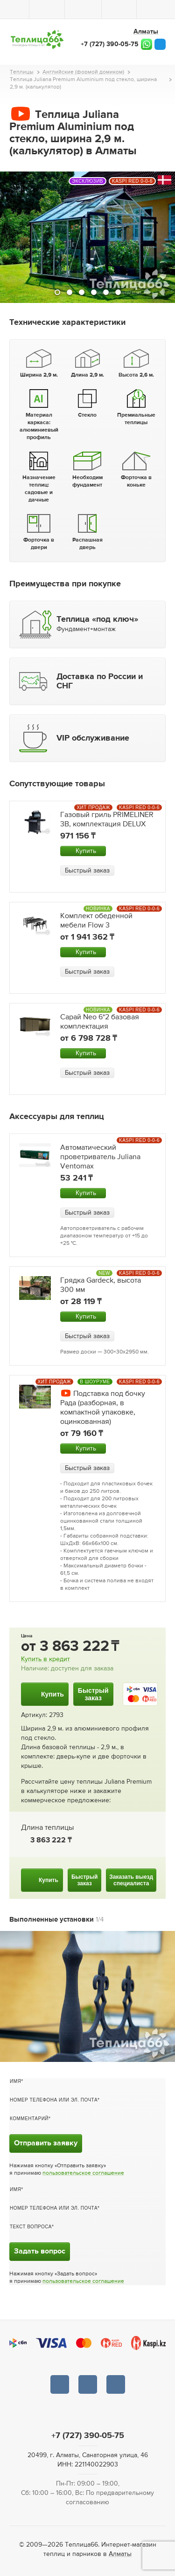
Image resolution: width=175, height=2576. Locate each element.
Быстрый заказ (87, 870)
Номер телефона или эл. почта (54, 2099)
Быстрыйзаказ (93, 1694)
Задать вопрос (39, 2251)
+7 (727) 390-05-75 (110, 44)
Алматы (120, 2554)
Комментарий (29, 2118)
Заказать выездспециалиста (131, 1880)
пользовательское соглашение (83, 2173)
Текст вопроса (31, 2226)
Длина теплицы (47, 1828)
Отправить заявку (45, 2143)
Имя (15, 2081)
